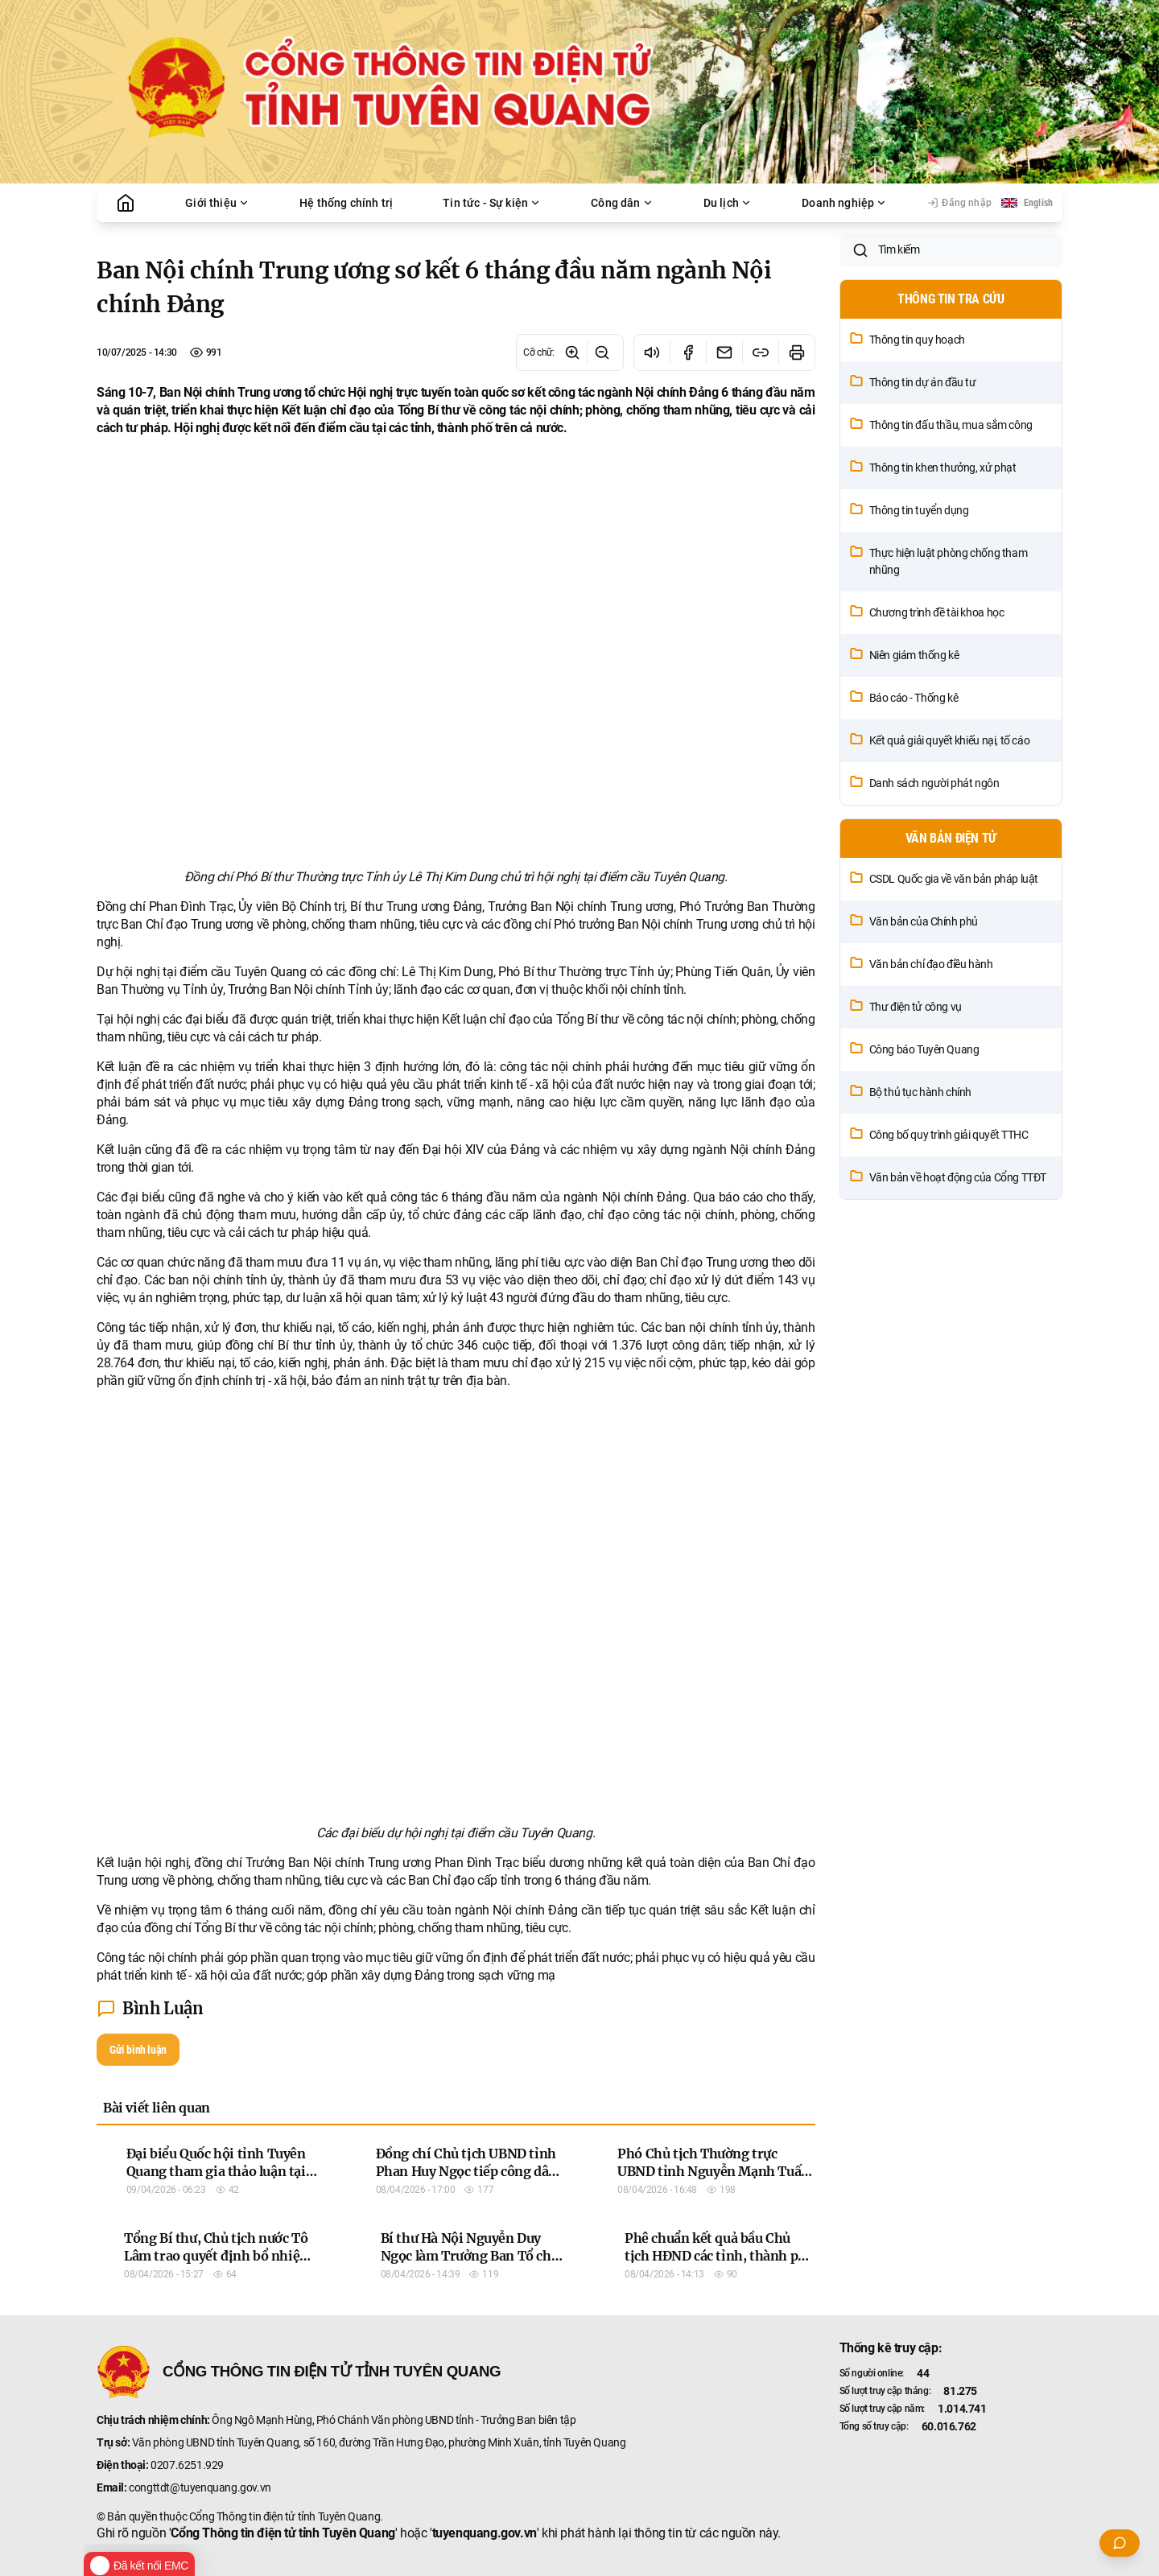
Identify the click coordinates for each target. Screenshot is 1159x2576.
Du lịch (727, 202)
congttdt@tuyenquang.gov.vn (200, 2487)
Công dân (622, 202)
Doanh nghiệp (844, 202)
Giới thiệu (217, 202)
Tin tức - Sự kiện (492, 202)
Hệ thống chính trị (346, 202)
